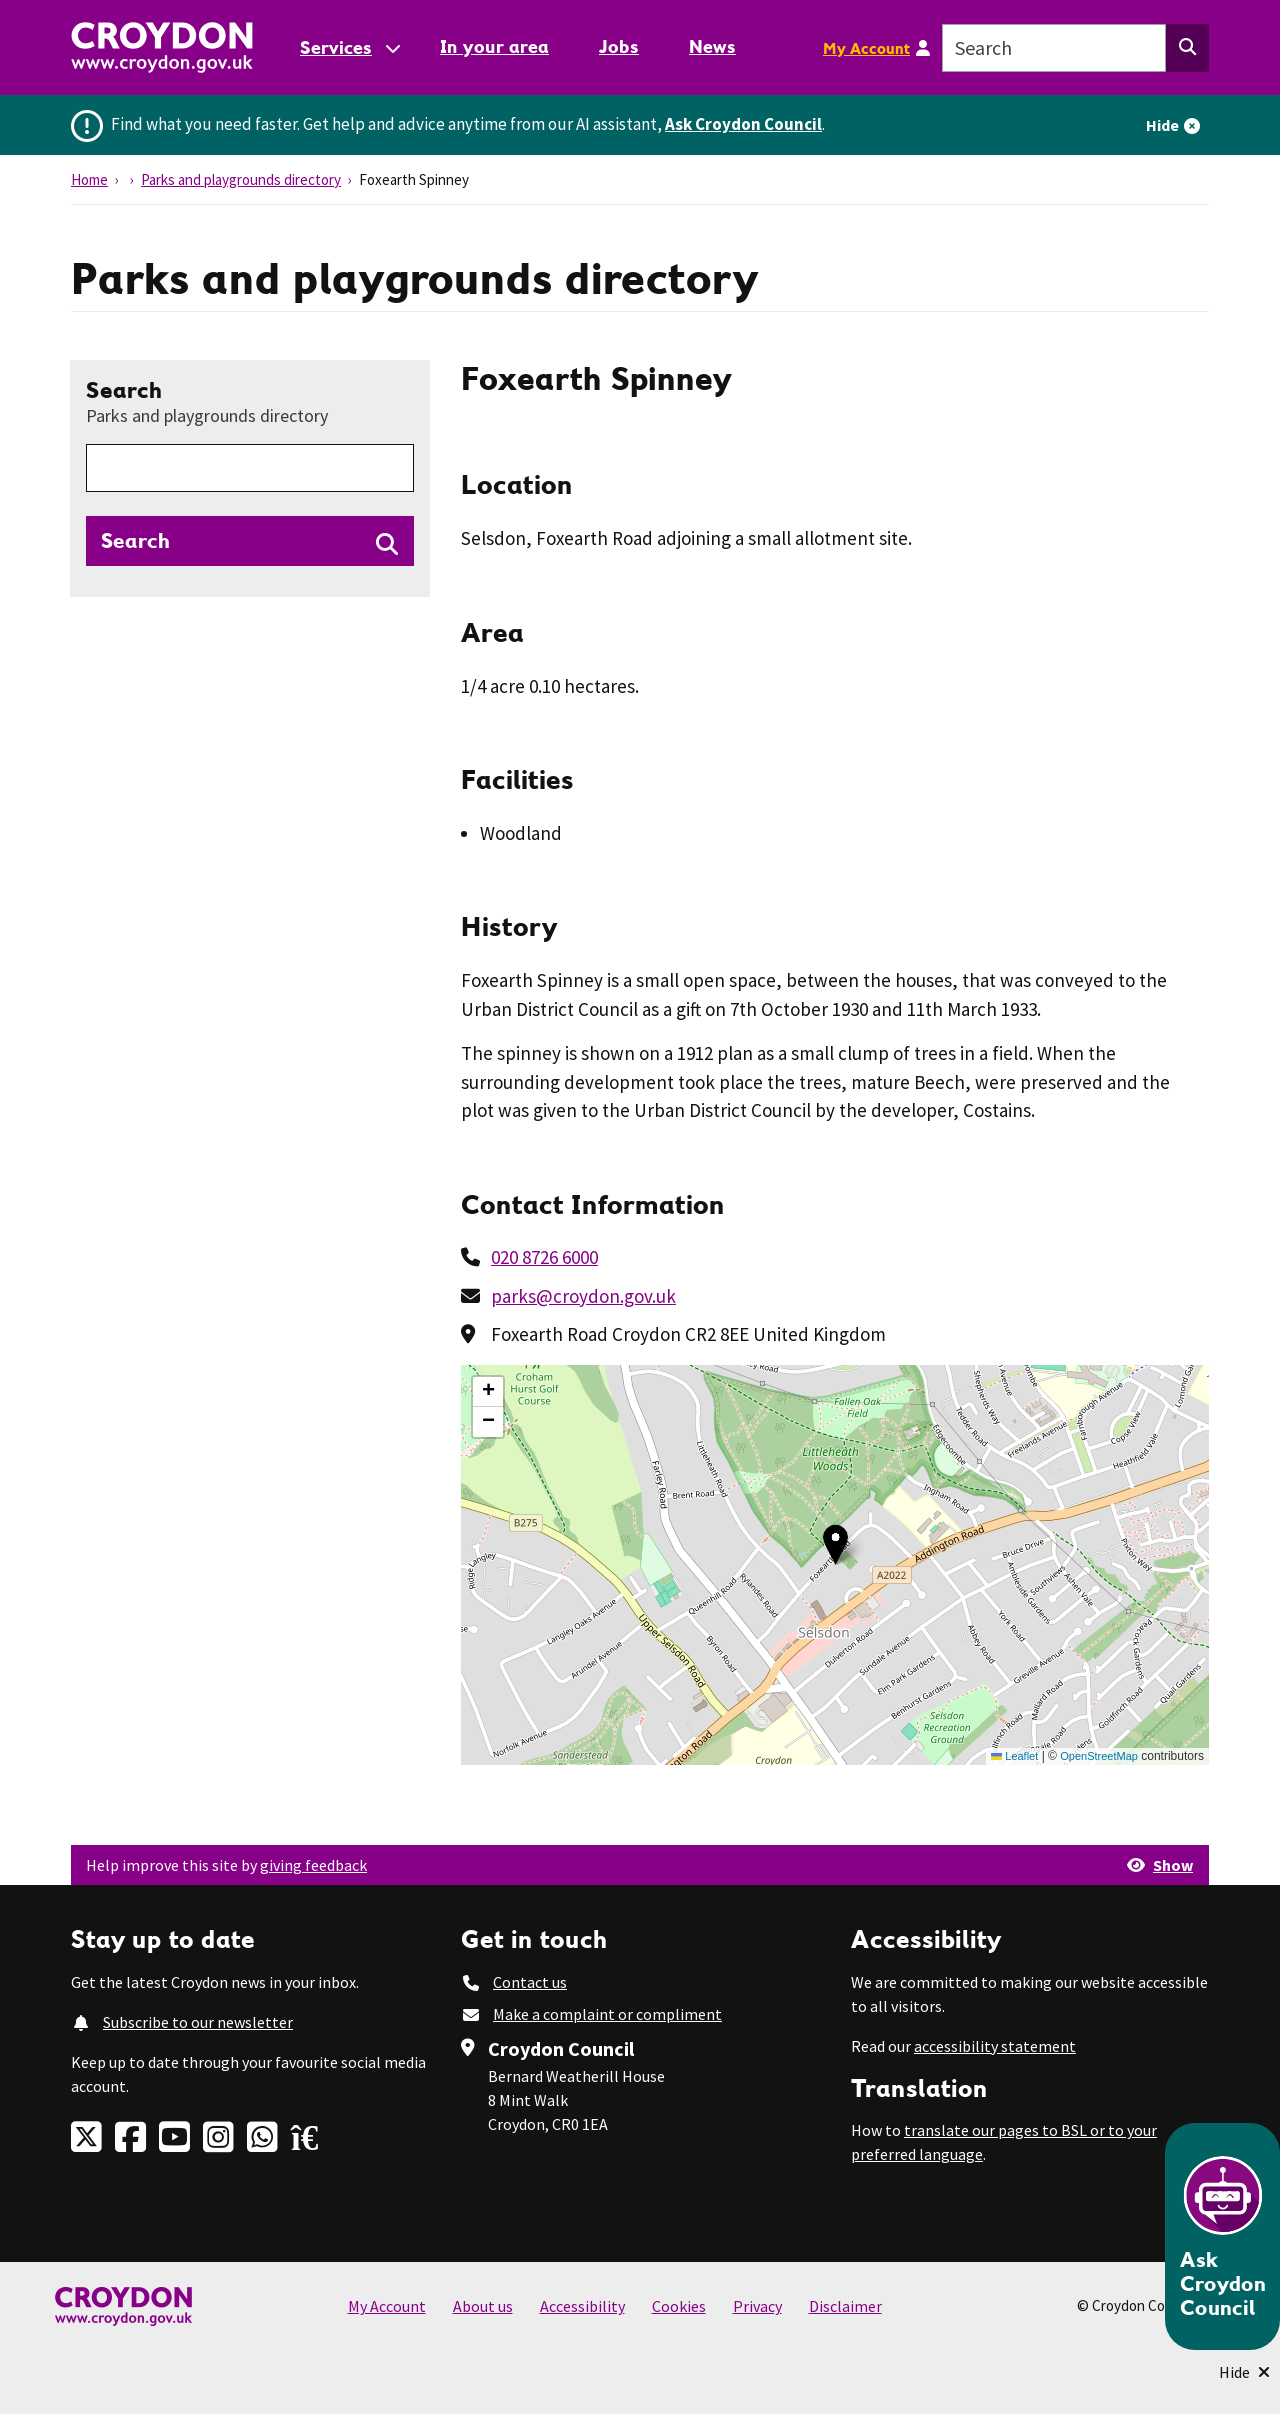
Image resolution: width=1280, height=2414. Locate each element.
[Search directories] (250, 541)
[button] (835, 1544)
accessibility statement (995, 2046)
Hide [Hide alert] (1162, 125)
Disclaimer (845, 2306)
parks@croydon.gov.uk (583, 1296)
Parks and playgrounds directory (241, 179)
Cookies (679, 2306)
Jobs (619, 46)
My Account (866, 48)
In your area (494, 46)
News (712, 46)
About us (483, 2306)
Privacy (757, 2306)
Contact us (530, 1982)
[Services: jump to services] (349, 47)
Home (89, 179)
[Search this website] (1187, 48)
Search (207, 401)
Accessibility (582, 2306)
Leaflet (1014, 1756)
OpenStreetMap (1099, 1756)
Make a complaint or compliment (607, 2014)
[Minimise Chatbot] (1244, 2372)
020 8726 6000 (544, 1257)
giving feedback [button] (313, 1865)
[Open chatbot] (1222, 2236)
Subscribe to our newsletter (198, 2022)
